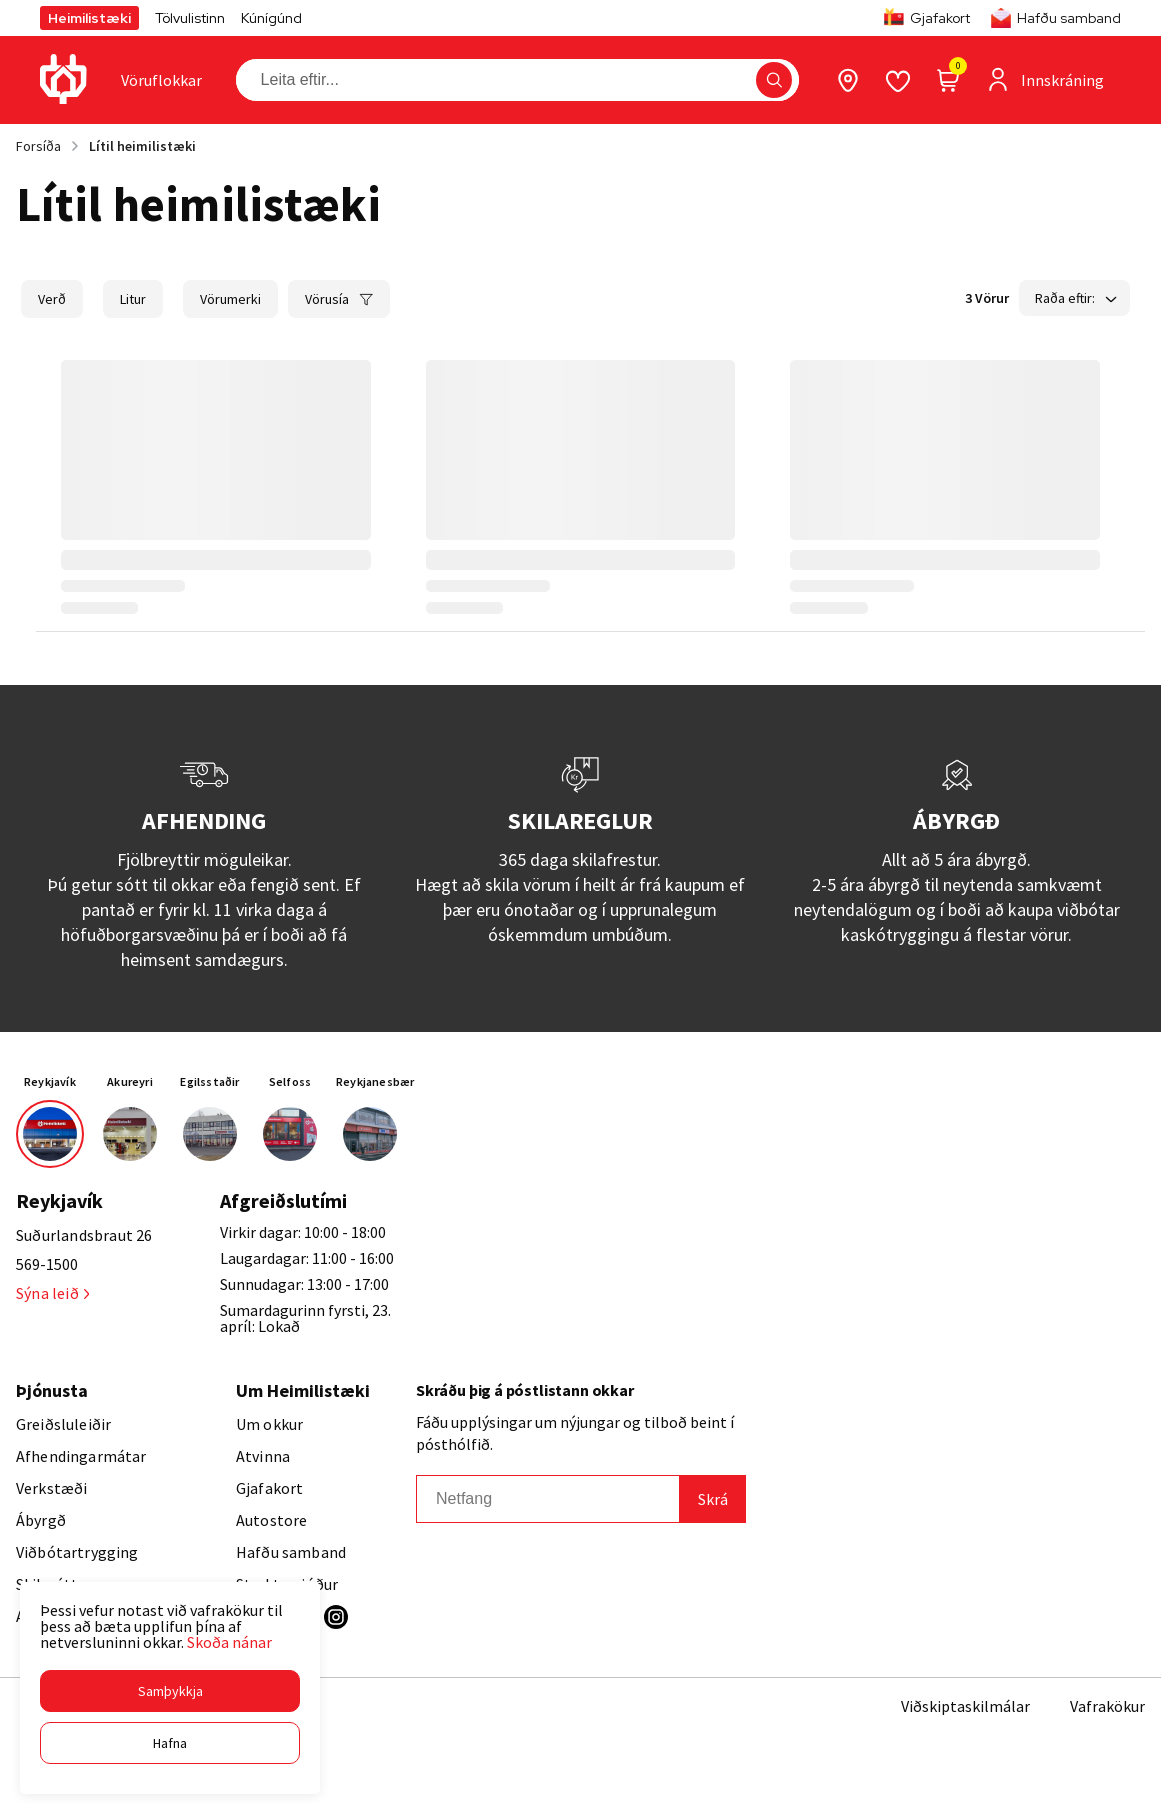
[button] (170, 1691)
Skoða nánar (229, 1642)
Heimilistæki (89, 18)
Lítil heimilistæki (142, 146)
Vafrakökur (1107, 1706)
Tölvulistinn (190, 18)
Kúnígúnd (271, 18)
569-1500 (47, 1264)
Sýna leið (52, 1293)
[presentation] (161, 80)
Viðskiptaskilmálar (965, 1706)
